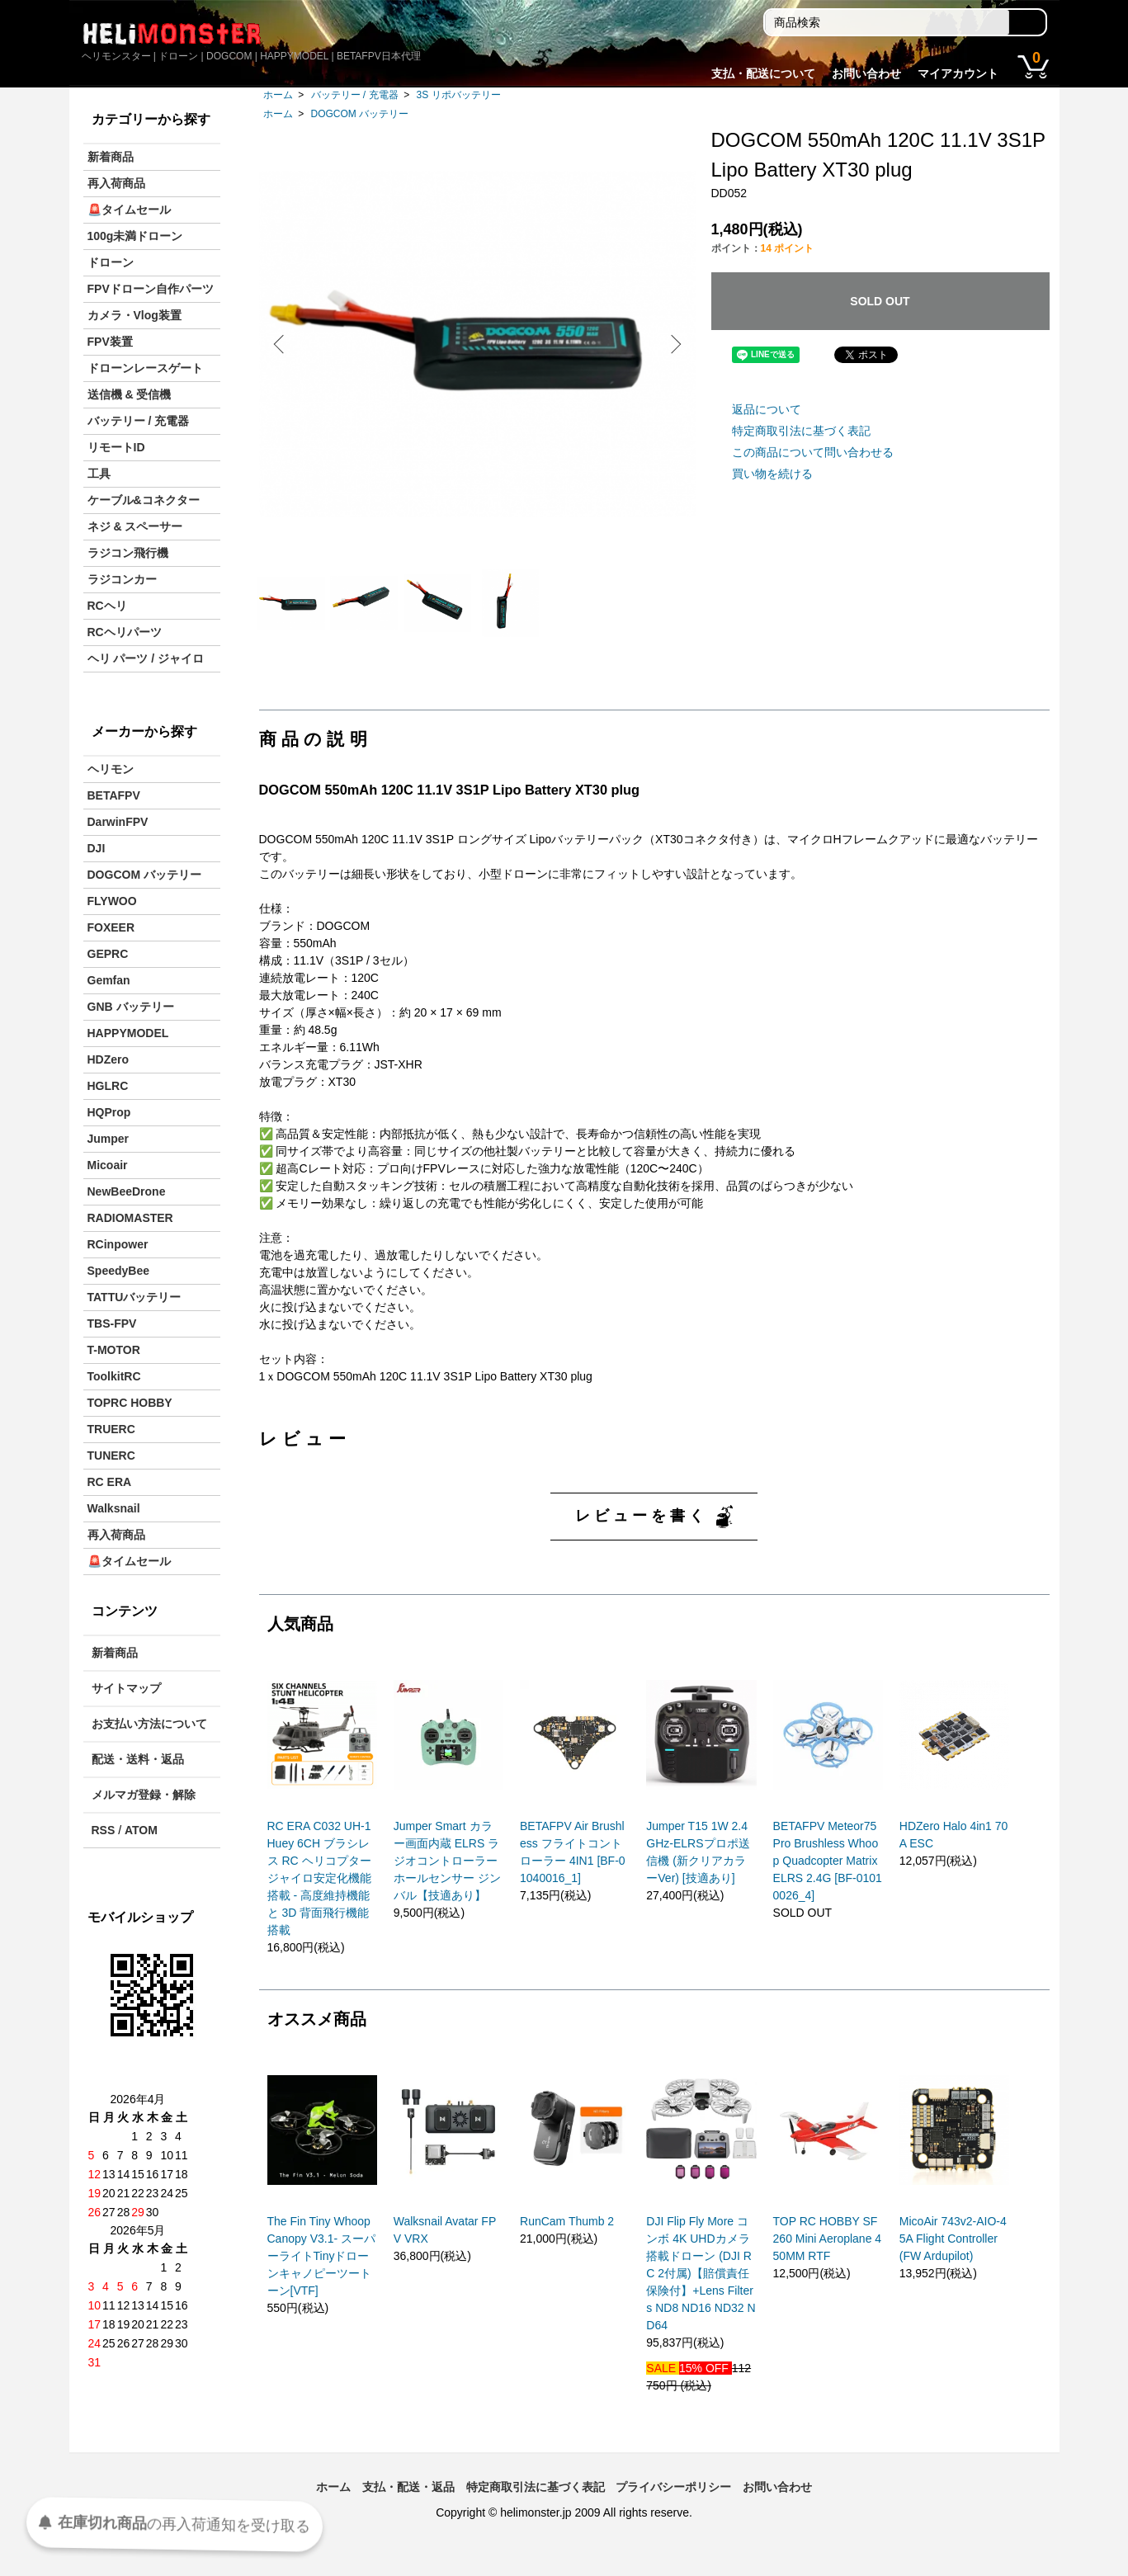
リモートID (116, 447)
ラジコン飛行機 (127, 552)
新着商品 (110, 156)
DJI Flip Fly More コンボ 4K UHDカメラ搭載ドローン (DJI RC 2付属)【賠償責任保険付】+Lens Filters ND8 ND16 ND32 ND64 (700, 2287)
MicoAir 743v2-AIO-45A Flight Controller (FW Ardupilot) (953, 2252)
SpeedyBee (118, 1270)
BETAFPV (113, 795)
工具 (99, 473)
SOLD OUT (879, 301)
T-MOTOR (113, 1349)
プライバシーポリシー (673, 2501)
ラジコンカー (122, 579)
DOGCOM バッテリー (360, 114)
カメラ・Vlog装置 (134, 315)
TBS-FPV (112, 1323)
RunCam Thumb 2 (567, 2235)
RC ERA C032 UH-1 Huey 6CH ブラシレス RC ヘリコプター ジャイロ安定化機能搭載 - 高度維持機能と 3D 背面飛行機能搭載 (319, 1892)
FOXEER (111, 927)
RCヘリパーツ (124, 632)
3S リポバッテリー (459, 95)
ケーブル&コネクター (143, 500)
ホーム (278, 95)
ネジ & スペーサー (135, 526)
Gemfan (108, 980)
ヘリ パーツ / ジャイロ (146, 658)
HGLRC (108, 1085)
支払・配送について (763, 73)
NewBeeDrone (126, 1191)
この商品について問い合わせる (813, 452)
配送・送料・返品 (138, 1759)
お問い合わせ (866, 73)
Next (671, 344)
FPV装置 (110, 341)
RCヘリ (107, 605)
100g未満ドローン (135, 236)
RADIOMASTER (130, 1217)
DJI (96, 848)
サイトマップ (126, 1688)
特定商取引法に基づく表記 (801, 430)
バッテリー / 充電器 (355, 95)
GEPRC (108, 953)
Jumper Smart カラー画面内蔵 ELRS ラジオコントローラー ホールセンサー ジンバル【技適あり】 (447, 1874)
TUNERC (111, 1455)
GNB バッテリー (130, 1006)
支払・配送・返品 (408, 2501)
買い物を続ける (772, 473)
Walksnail (113, 1508)
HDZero (108, 1059)
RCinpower (118, 1244)
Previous (283, 344)
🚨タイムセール (129, 209)
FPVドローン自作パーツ (150, 288)
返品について (766, 409)
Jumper (108, 1138)
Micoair (107, 1165)
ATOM (141, 1830)
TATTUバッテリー (134, 1297)
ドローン (110, 262)
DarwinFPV (118, 821)
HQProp (109, 1112)
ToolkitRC (114, 1376)
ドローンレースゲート (145, 368)
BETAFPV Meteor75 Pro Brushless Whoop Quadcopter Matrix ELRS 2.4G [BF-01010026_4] (827, 1874)
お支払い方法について (149, 1723)
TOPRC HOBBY (129, 1402)
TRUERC (111, 1429)
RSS (104, 1830)
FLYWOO (112, 901)
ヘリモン (110, 769)
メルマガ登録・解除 (144, 1794)
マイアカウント (958, 73)
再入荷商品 (116, 183)
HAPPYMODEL (128, 1033)
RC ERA (109, 1482)
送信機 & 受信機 (129, 394)
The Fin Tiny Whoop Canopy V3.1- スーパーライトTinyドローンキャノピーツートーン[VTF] (321, 2270)
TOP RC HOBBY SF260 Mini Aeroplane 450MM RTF (827, 2252)
